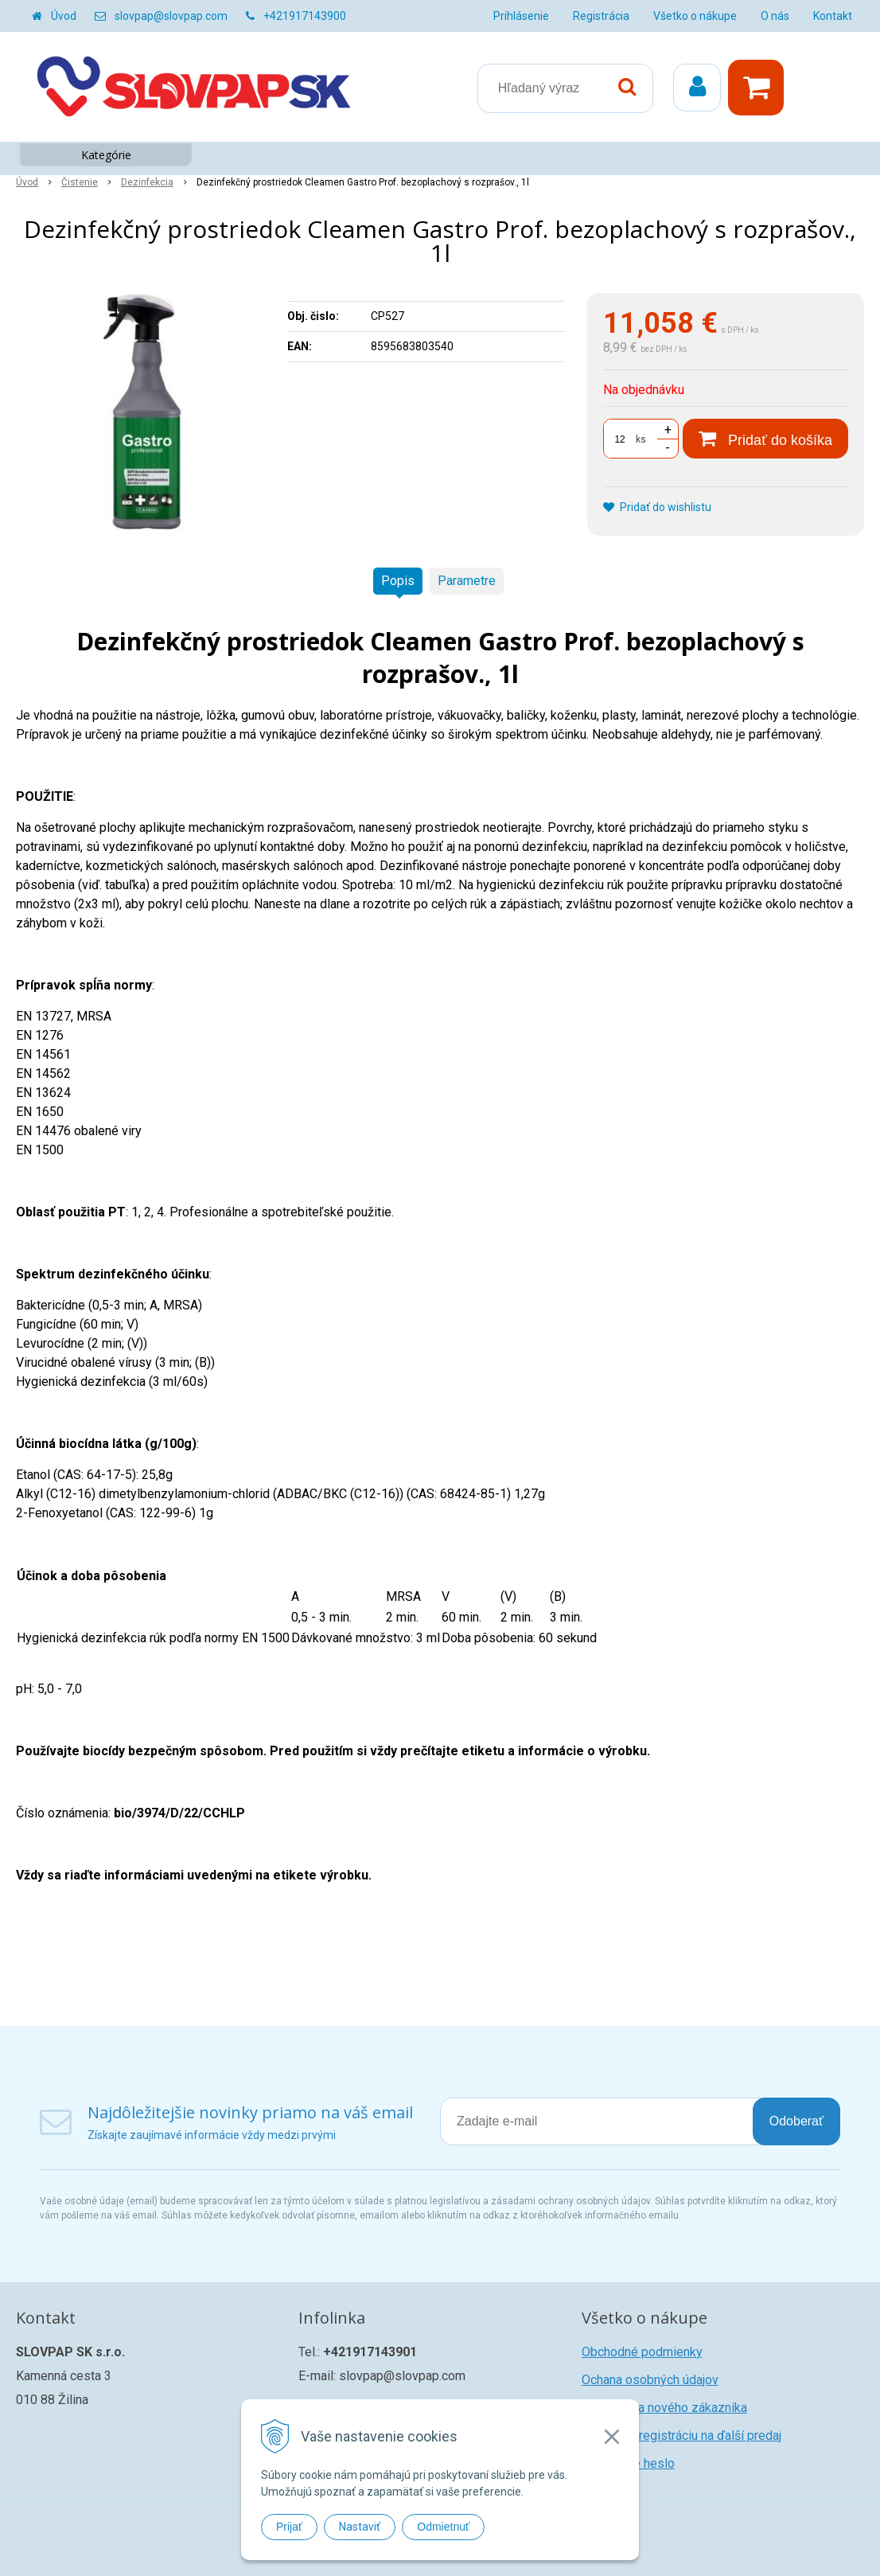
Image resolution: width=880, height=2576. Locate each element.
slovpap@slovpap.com (171, 16)
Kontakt (832, 16)
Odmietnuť (443, 2526)
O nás (775, 16)
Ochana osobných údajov (650, 2379)
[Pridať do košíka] (765, 439)
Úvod (63, 16)
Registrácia (601, 16)
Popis (398, 580)
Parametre (467, 580)
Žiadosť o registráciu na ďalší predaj (681, 2435)
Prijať (289, 2526)
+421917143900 (304, 16)
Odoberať (796, 2121)
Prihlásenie (521, 16)
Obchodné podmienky (642, 2351)
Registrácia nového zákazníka (664, 2407)
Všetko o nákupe (695, 16)
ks (641, 439)
